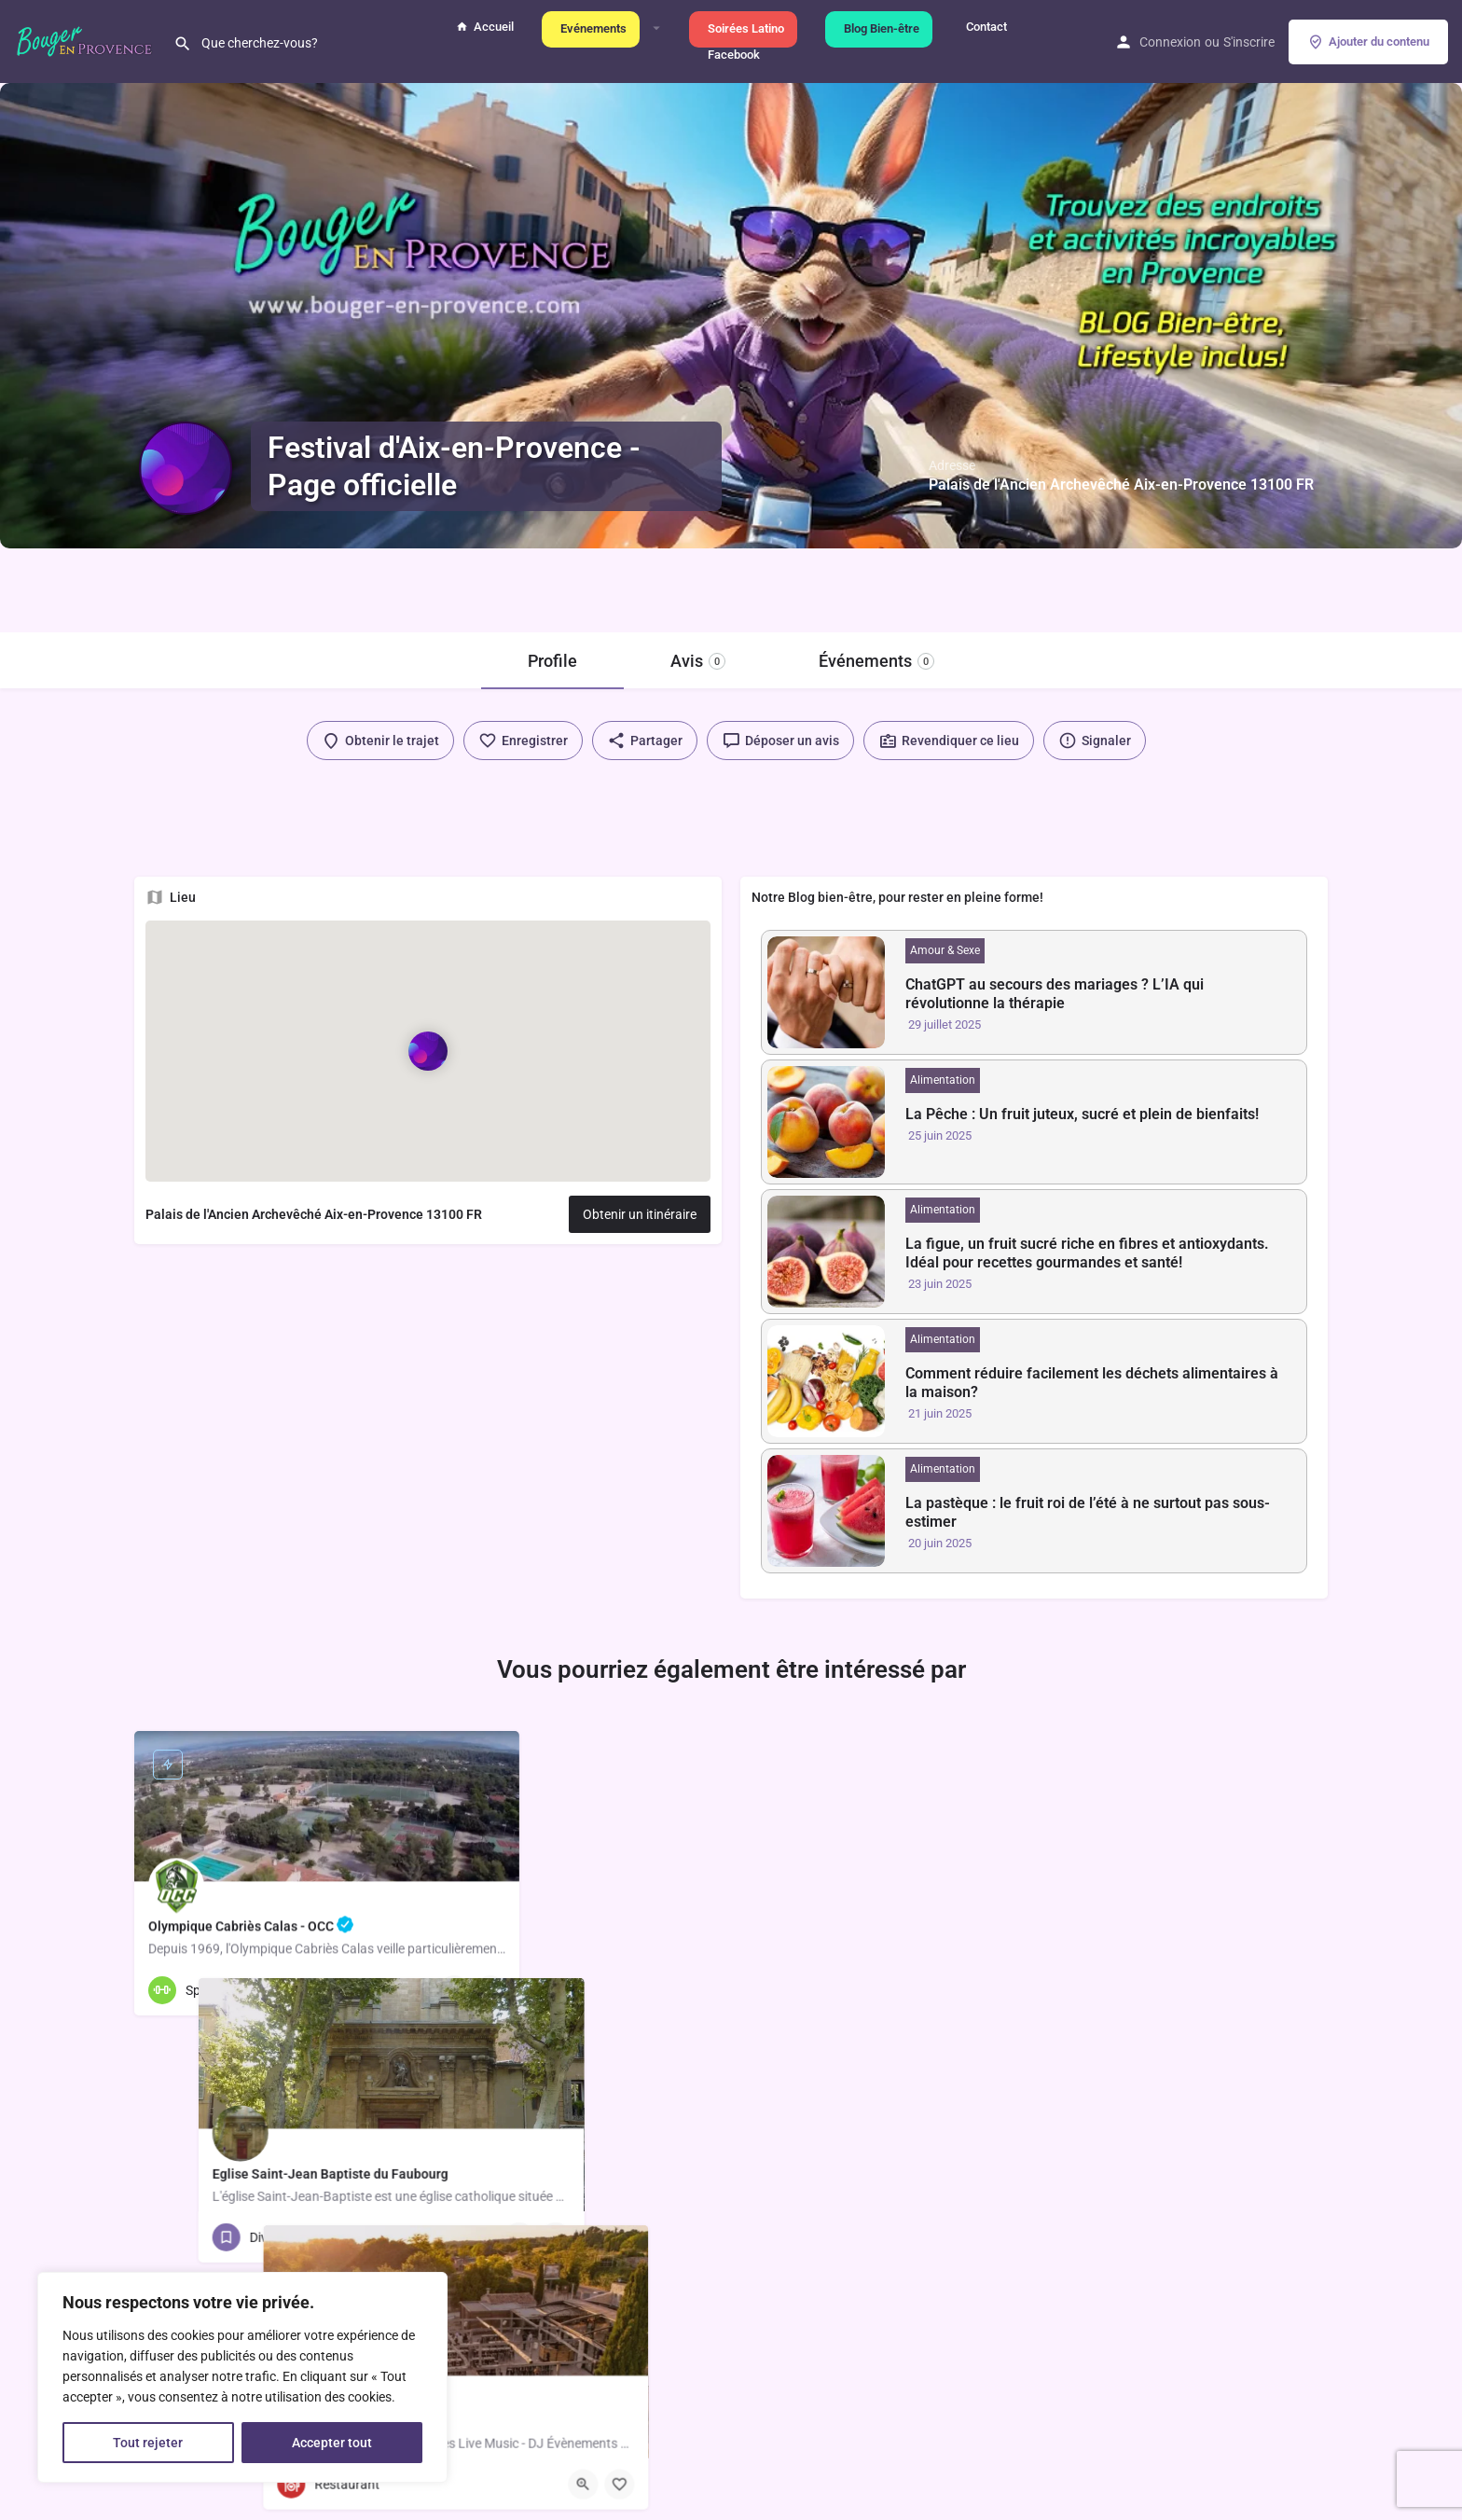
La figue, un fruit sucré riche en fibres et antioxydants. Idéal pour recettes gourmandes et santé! (1087, 1253)
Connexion (1170, 42)
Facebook (731, 55)
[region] (242, 2377)
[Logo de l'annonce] (185, 468)
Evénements (591, 28)
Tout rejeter (148, 2442)
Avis (697, 661)
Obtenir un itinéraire (640, 1214)
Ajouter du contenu (1368, 42)
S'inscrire (1249, 42)
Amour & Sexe (945, 950)
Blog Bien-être (878, 28)
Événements (876, 661)
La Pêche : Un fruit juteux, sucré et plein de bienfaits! (1082, 1114)
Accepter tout (332, 2442)
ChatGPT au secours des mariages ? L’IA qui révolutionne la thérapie (1054, 994)
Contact (983, 27)
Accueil (485, 27)
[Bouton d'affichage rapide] (454, 1990)
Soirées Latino (743, 28)
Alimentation (942, 1080)
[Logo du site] (86, 40)
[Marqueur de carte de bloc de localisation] (428, 1050)
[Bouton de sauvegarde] (490, 1990)
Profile (552, 661)
